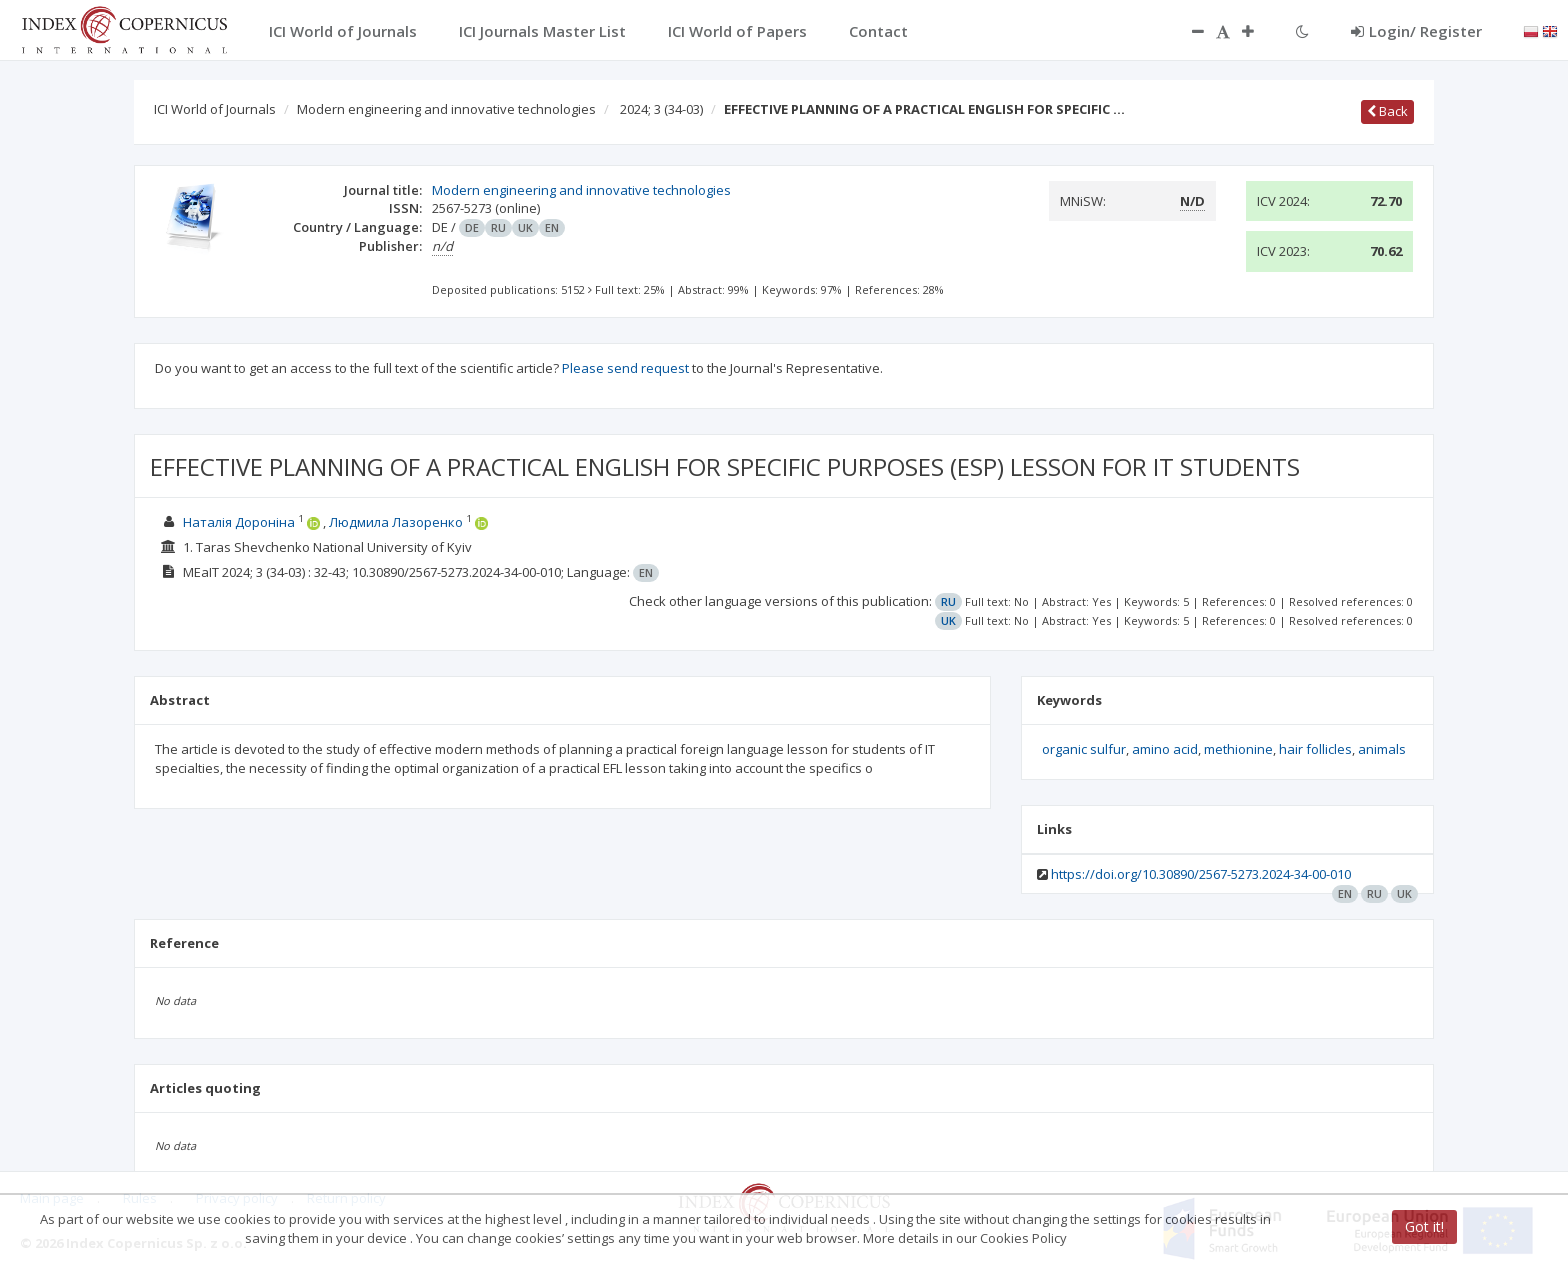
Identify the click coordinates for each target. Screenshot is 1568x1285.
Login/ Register (1416, 31)
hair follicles (1315, 749)
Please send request (625, 368)
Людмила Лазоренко (396, 522)
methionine (1238, 749)
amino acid (1165, 749)
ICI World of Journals (215, 109)
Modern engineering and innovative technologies (446, 109)
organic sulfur (1084, 749)
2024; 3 (661, 109)
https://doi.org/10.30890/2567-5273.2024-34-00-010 (1201, 874)
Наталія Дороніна (239, 522)
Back (1387, 111)
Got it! (1424, 1226)
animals (1382, 749)
